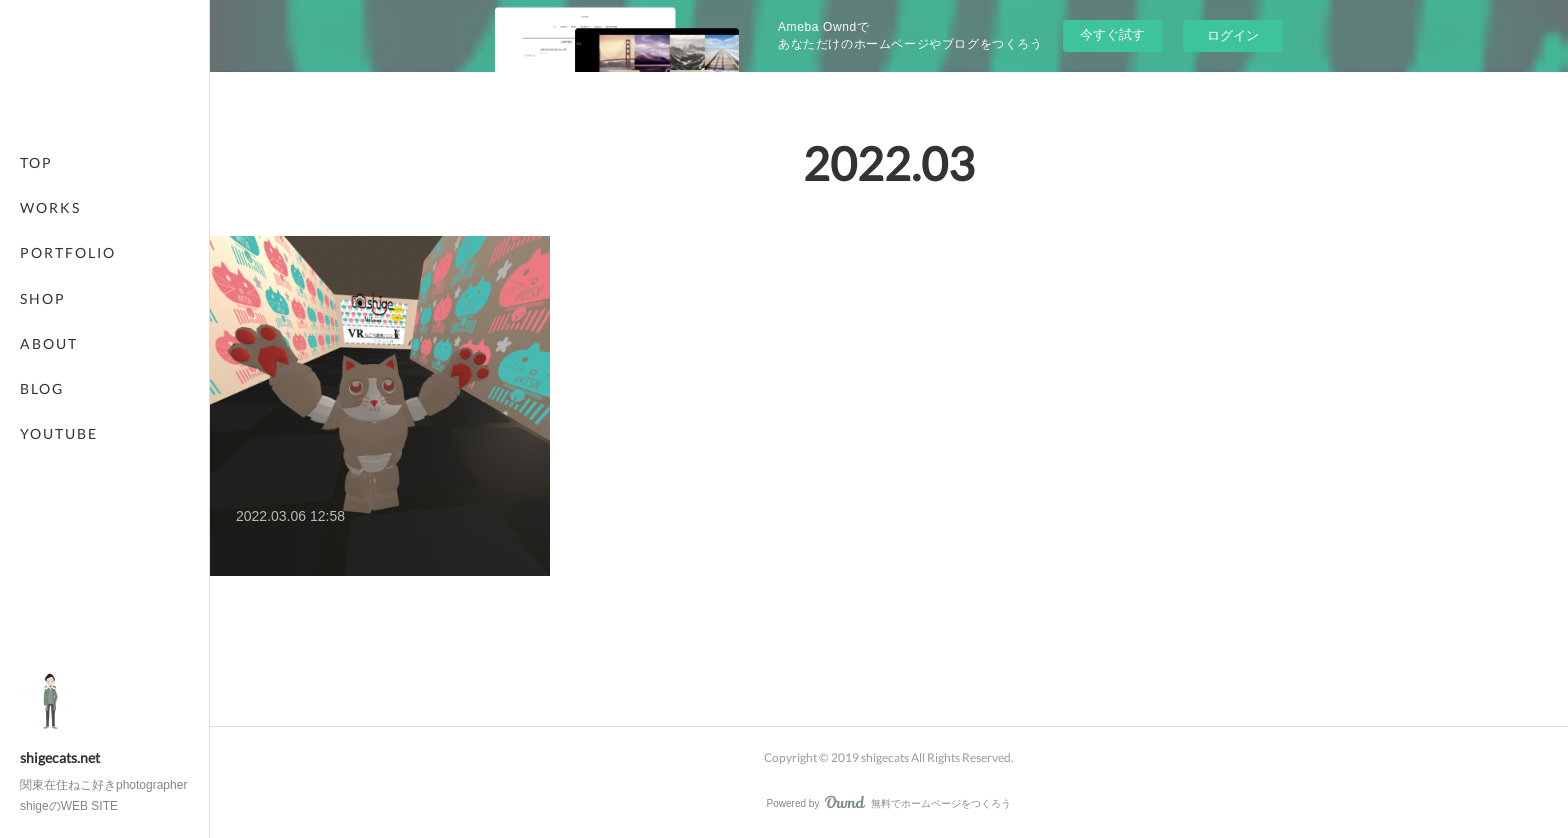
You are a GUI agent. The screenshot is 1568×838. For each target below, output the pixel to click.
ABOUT (49, 343)
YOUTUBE (59, 433)
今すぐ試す (1112, 34)
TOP (36, 162)
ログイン (1233, 35)
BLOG (42, 388)
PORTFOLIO (68, 252)
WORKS (50, 207)
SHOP (43, 298)
